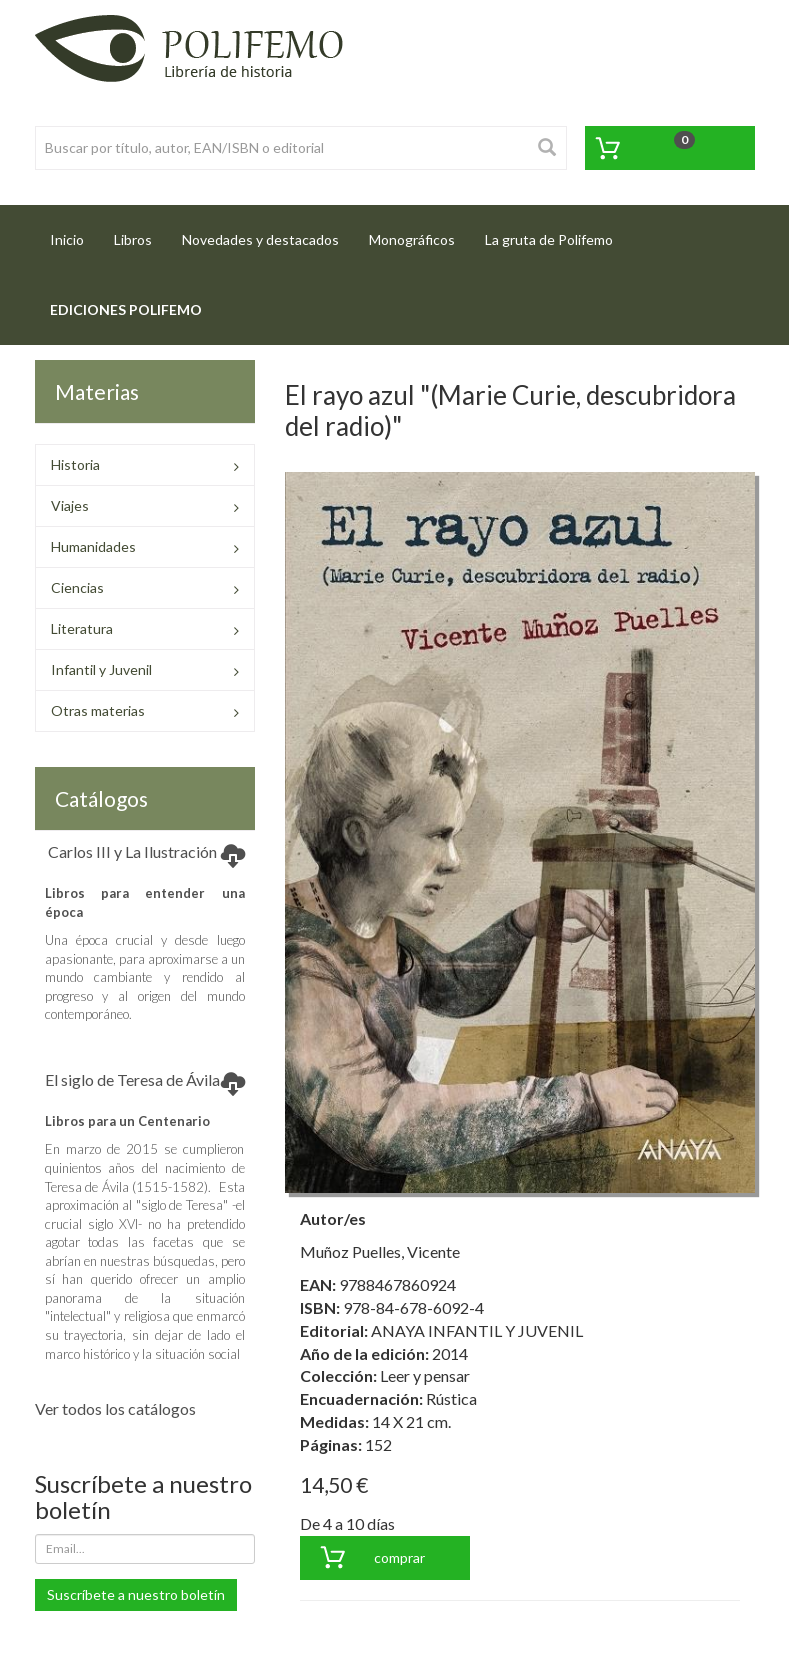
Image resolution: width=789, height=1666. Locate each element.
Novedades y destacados (260, 239)
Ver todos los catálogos (115, 1408)
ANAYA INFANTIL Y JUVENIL (477, 1330)
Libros (133, 239)
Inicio (74, 233)
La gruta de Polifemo (549, 239)
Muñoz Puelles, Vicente (380, 1251)
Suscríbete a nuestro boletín (136, 1594)
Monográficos (412, 239)
